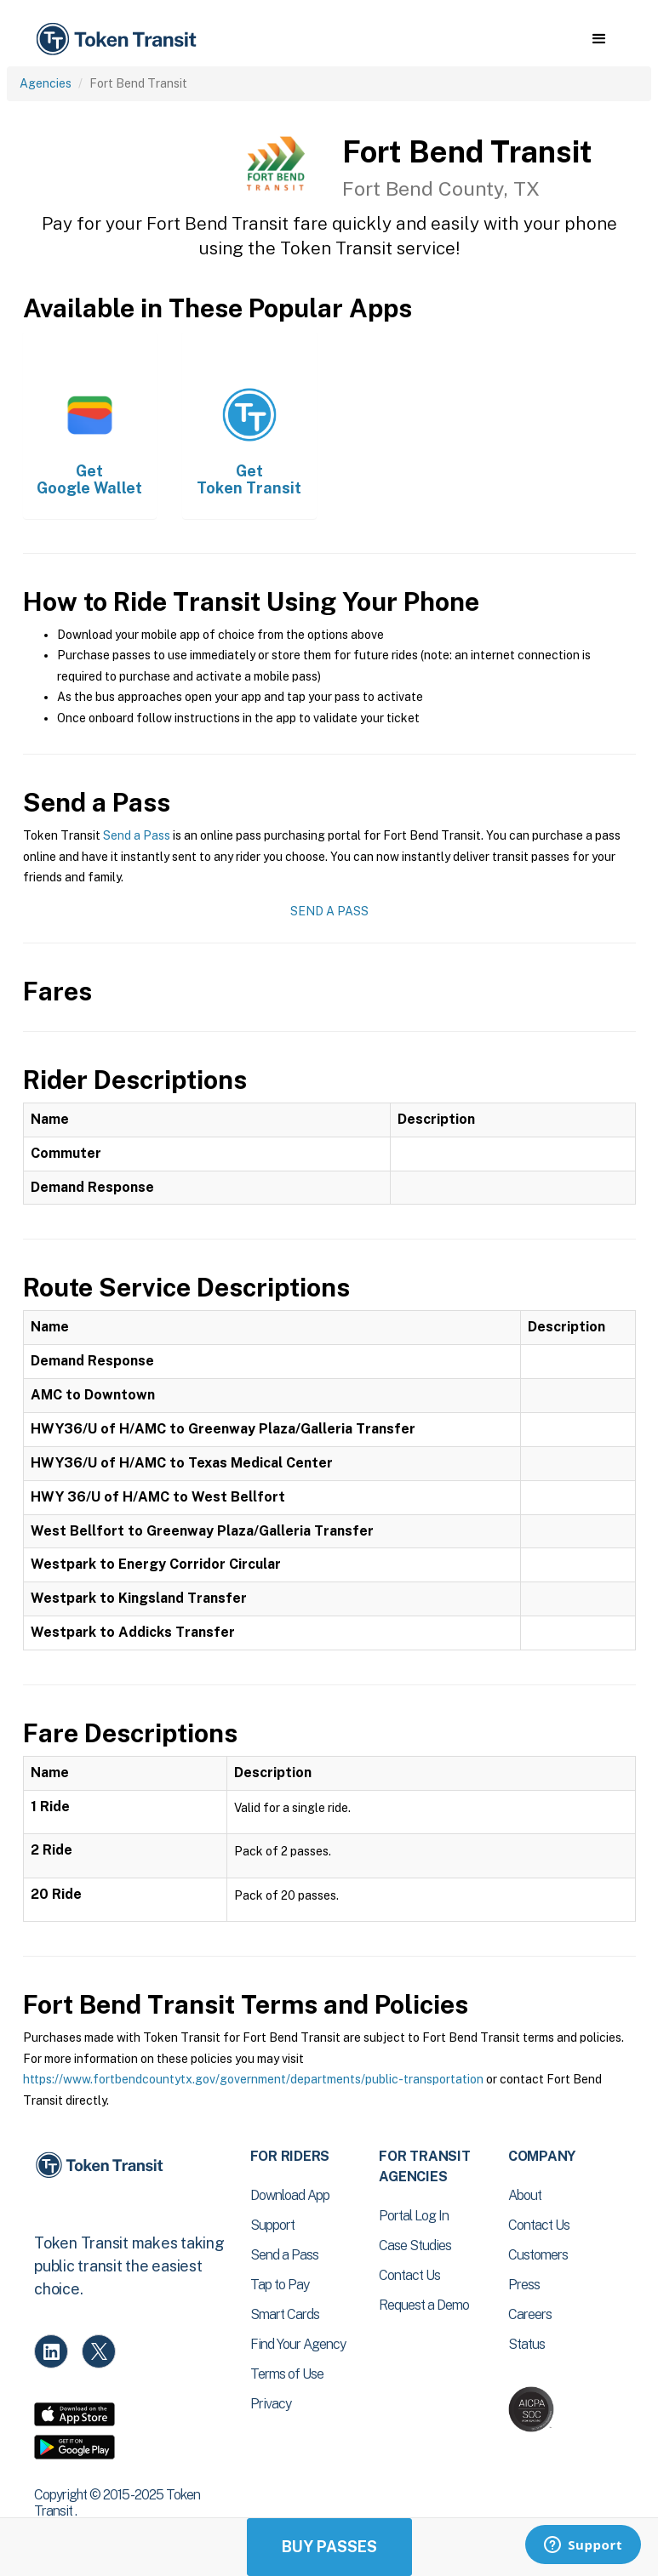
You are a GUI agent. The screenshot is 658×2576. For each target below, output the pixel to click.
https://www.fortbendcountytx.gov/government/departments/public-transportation (253, 2079)
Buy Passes (329, 2547)
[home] (119, 39)
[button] (599, 39)
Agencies (46, 83)
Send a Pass (136, 835)
